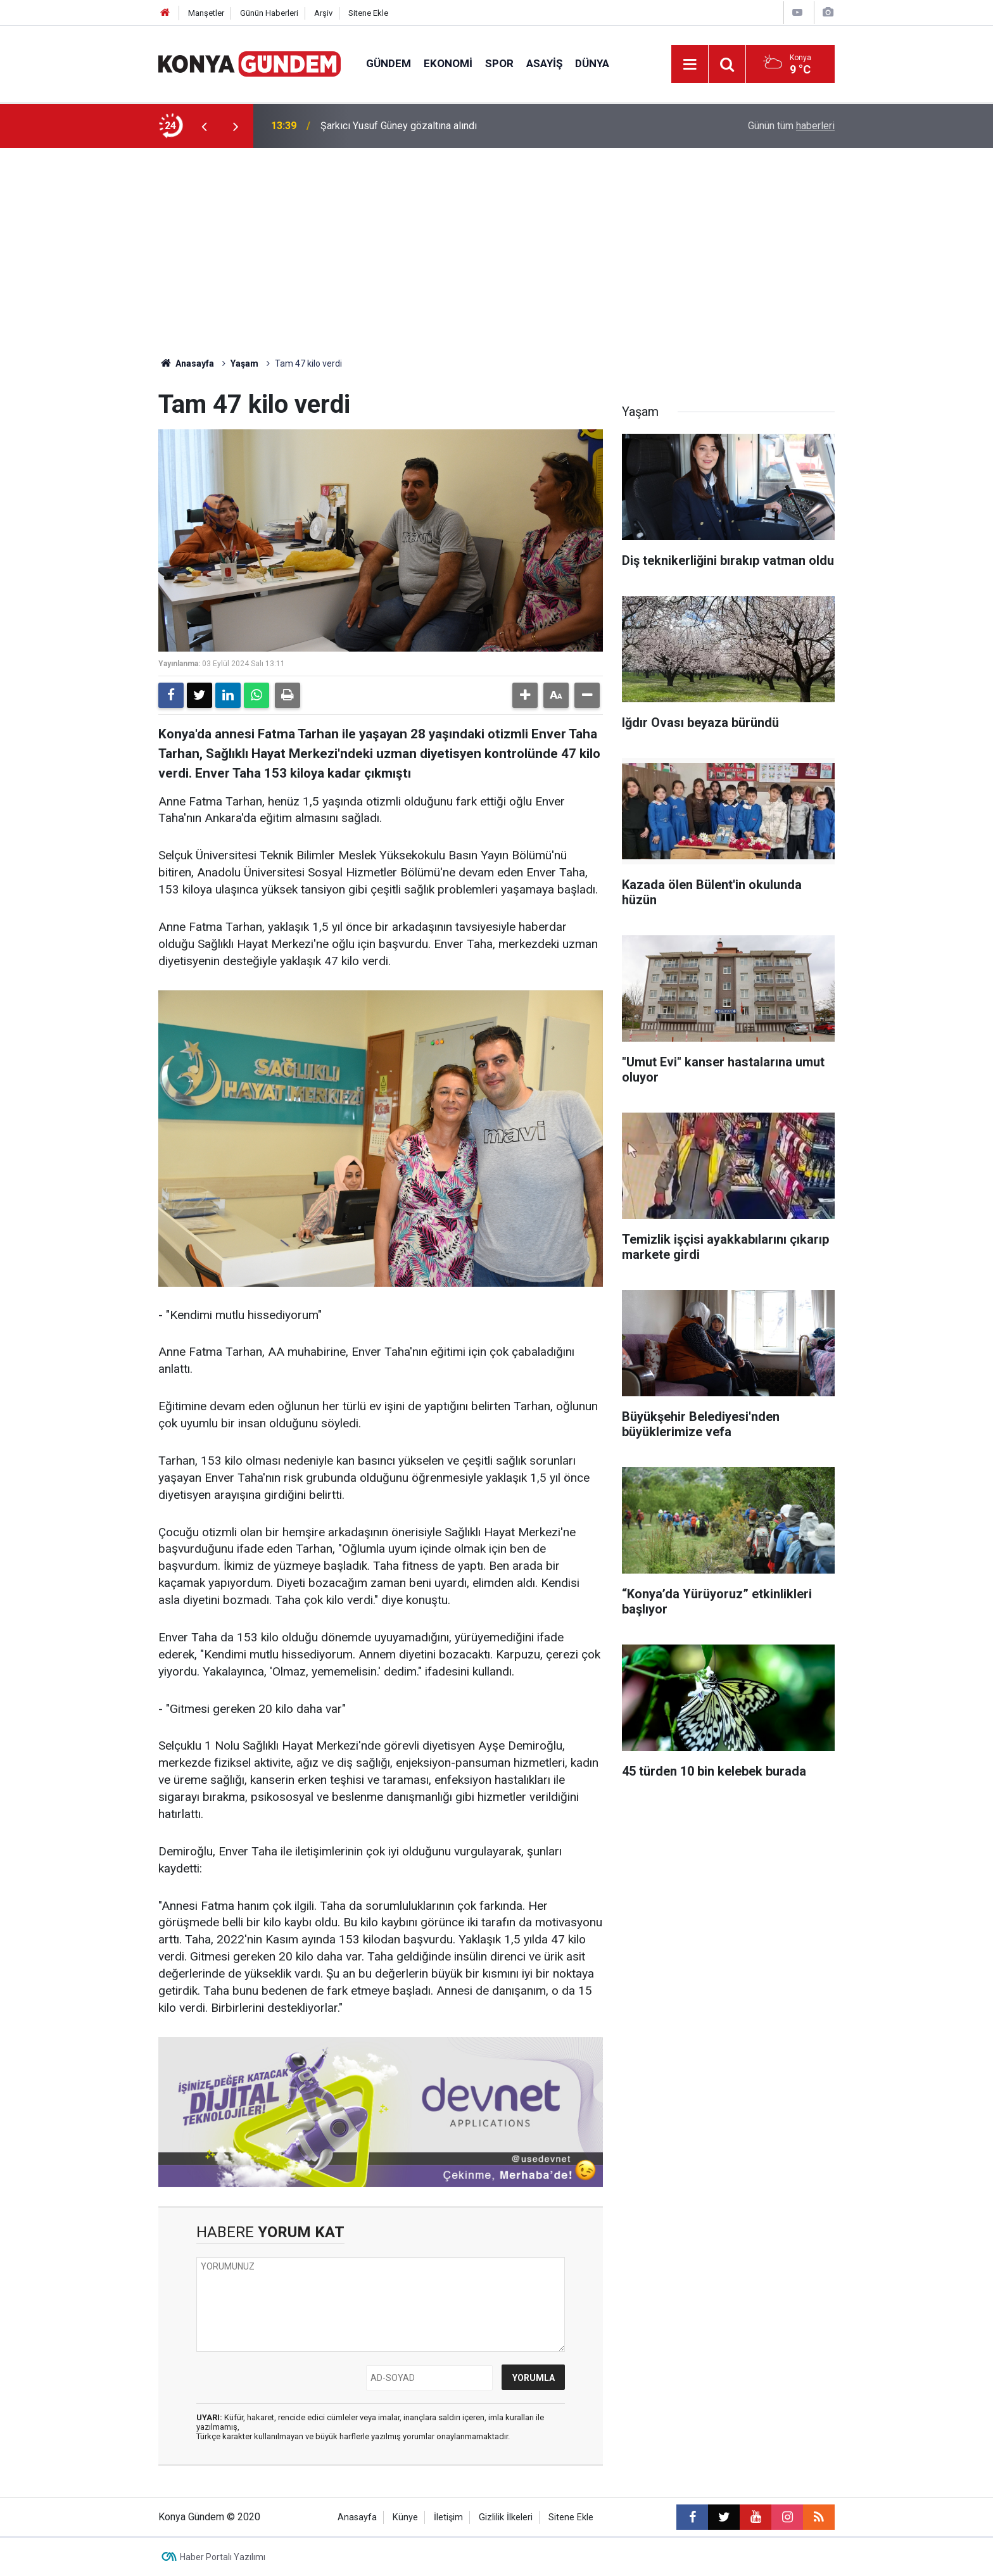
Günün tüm (791, 126)
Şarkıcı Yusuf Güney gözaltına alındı (398, 126)
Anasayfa (186, 363)
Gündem (388, 63)
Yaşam (244, 363)
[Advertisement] (496, 243)
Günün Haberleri (269, 13)
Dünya (592, 63)
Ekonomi (448, 63)
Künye (405, 2517)
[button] (525, 695)
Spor (499, 63)
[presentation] (204, 126)
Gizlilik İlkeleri (506, 2517)
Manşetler (206, 13)
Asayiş (544, 63)
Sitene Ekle (368, 13)
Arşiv (323, 13)
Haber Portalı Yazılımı (222, 2557)
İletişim (448, 2517)
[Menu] (689, 65)
